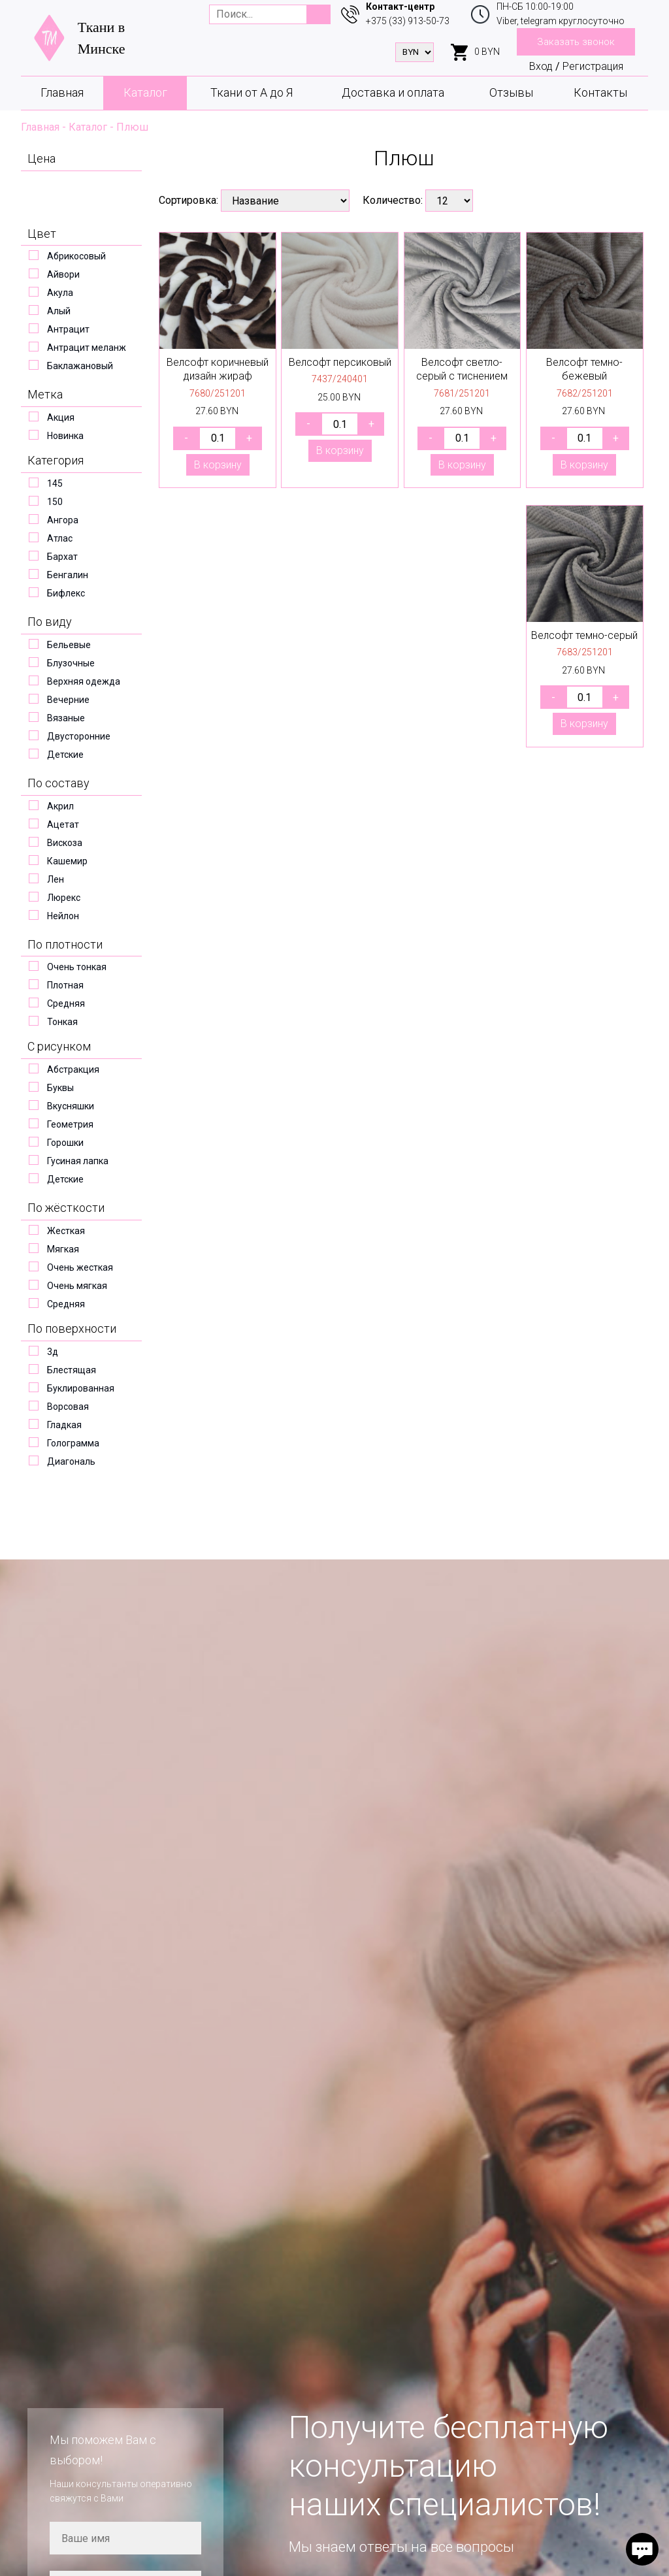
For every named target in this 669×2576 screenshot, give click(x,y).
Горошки (65, 1142)
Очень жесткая (80, 1267)
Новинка (65, 436)
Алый (59, 311)
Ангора (62, 520)
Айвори (63, 274)
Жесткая (66, 1231)
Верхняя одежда (83, 681)
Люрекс (63, 897)
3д (52, 1351)
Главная (62, 92)
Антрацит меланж (86, 347)
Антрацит (68, 329)
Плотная (65, 985)
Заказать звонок (576, 42)
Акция (60, 417)
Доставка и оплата (393, 92)
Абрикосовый (76, 256)
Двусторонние (78, 736)
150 (55, 502)
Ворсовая (68, 1406)
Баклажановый (80, 366)
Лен (55, 879)
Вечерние (68, 699)
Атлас (60, 538)
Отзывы (511, 92)
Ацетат (63, 824)
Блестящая (71, 1370)
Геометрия (70, 1124)
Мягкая (63, 1249)
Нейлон (63, 916)
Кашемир (67, 861)
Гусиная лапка (77, 1161)
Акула (60, 292)
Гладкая (64, 1425)
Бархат (62, 556)
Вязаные (66, 718)
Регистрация (593, 66)
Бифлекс (66, 593)
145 (55, 483)
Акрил (60, 806)
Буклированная (80, 1388)
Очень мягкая (77, 1285)
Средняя (66, 1003)
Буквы (60, 1088)
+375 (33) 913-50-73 (407, 21)
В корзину (218, 465)
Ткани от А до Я (251, 92)
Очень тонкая (76, 967)
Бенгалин (67, 575)
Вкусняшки (70, 1106)
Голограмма (73, 1443)
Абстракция (73, 1069)
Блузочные (71, 663)
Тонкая (62, 1022)
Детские (65, 754)
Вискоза (64, 843)
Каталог (145, 92)
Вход (541, 66)
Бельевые (69, 645)
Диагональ (71, 1461)
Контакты (600, 92)
